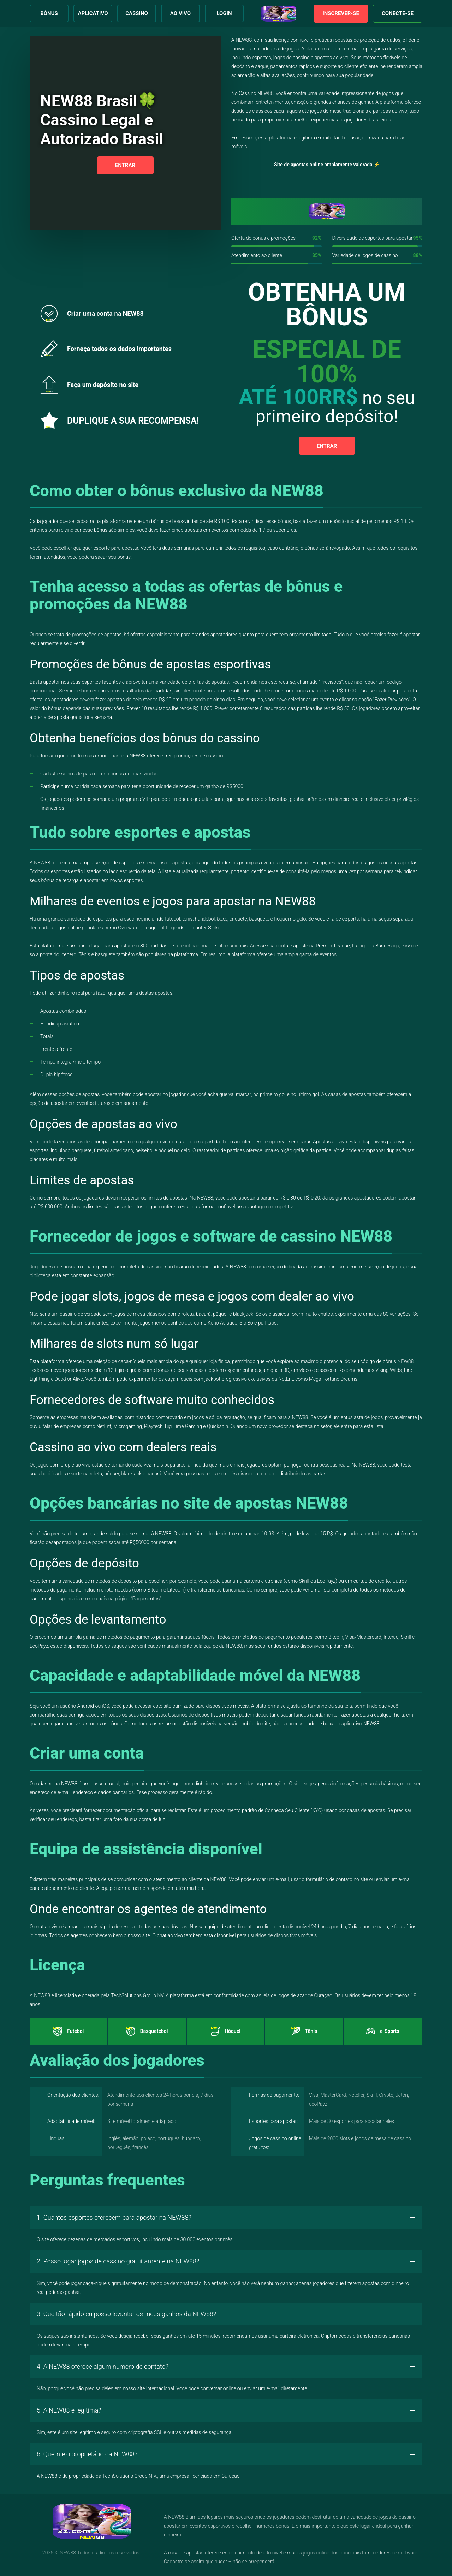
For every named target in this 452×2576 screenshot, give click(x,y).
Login (224, 13)
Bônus (49, 13)
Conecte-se (398, 13)
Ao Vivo (180, 13)
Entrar (125, 165)
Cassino (136, 13)
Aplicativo (93, 13)
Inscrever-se (340, 13)
